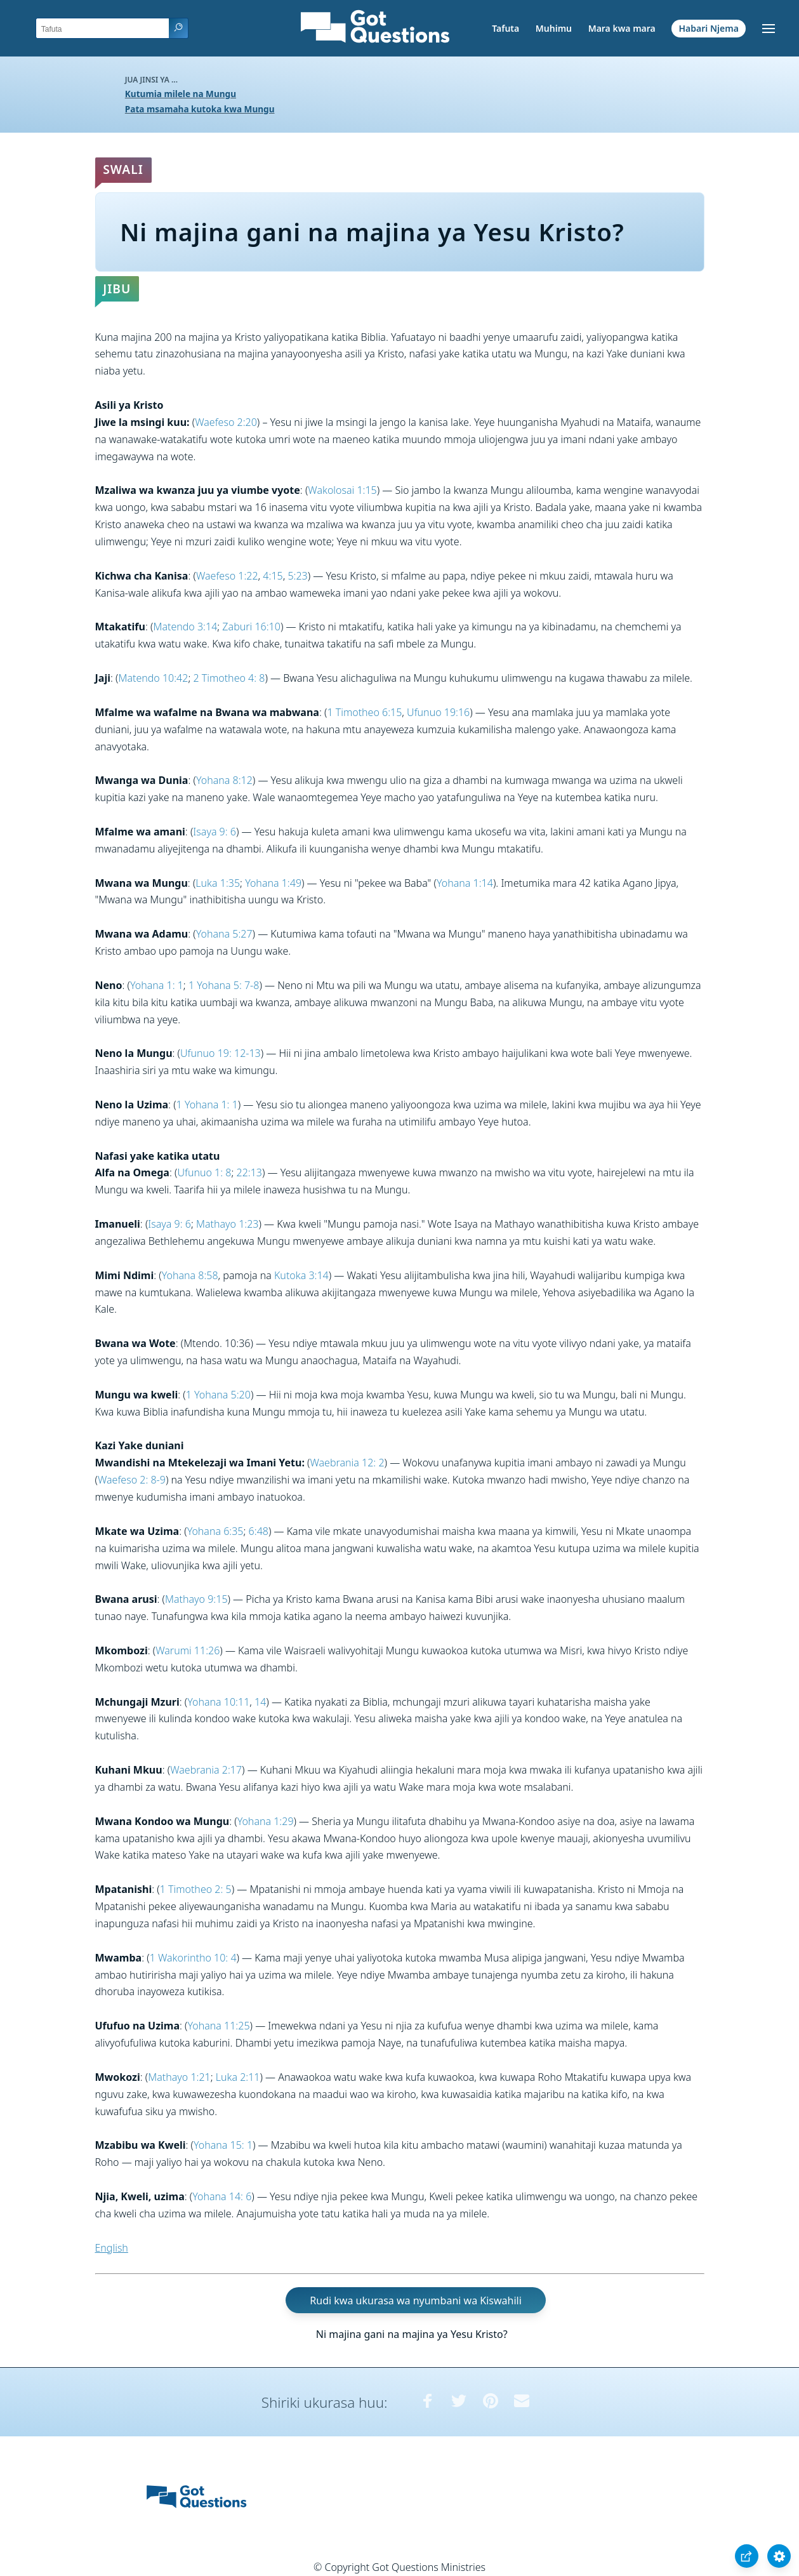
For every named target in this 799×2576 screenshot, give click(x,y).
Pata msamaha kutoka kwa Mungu (200, 109)
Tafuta (505, 28)
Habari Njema (709, 28)
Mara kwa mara (622, 28)
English (111, 2248)
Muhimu (554, 28)
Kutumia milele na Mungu (180, 94)
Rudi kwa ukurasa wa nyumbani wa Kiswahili (415, 2300)
